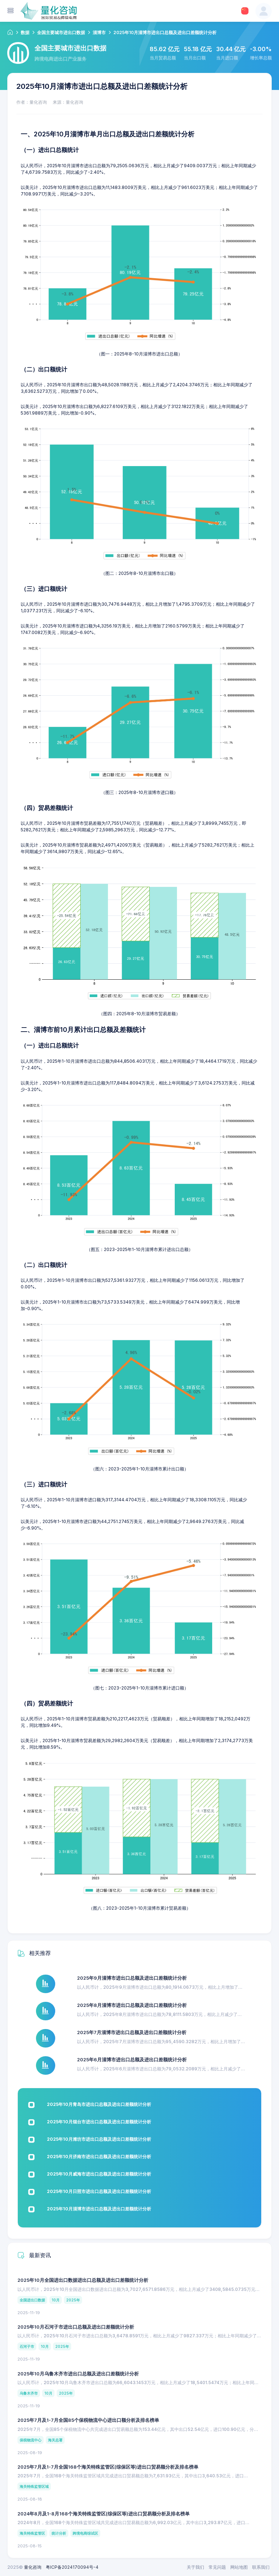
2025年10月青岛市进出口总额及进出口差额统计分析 (99, 2104)
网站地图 (239, 2567)
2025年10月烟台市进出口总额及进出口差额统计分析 (99, 2121)
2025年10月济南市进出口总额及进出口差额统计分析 (99, 2156)
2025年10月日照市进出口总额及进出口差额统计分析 (99, 2191)
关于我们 (195, 2567)
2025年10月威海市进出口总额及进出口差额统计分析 (99, 2174)
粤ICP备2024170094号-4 (72, 2567)
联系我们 (261, 2567)
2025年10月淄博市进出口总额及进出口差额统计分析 (99, 2208)
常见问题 (217, 2567)
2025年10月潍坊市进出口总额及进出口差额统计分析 (99, 2139)
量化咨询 (32, 2567)
